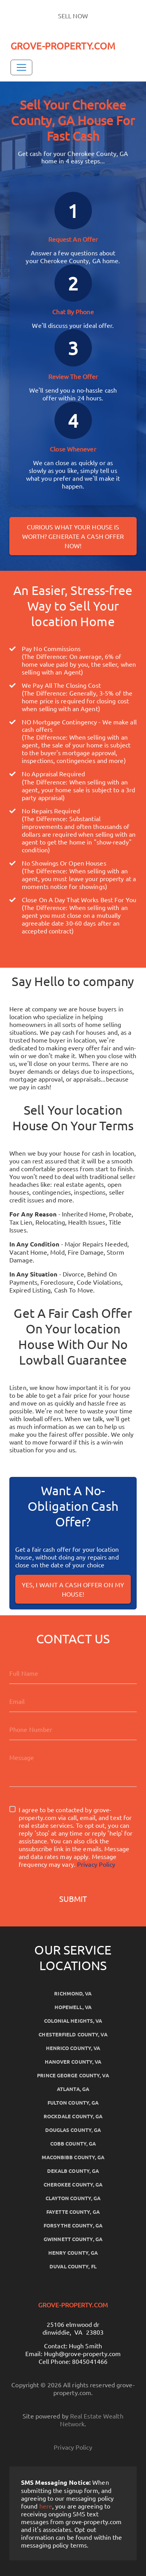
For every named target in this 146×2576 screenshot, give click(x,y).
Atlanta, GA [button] (73, 2089)
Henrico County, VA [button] (73, 2048)
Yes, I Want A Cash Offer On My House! (73, 1589)
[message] (73, 1766)
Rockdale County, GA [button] (73, 2116)
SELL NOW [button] (73, 15)
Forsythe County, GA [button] (73, 2225)
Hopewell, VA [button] (73, 2007)
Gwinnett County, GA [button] (73, 2239)
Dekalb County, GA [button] (73, 2170)
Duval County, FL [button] (73, 2266)
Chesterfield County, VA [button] (73, 2034)
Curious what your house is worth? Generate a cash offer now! (73, 536)
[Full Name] (73, 1673)
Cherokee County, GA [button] (73, 2184)
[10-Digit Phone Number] (73, 1729)
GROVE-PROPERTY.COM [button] (63, 45)
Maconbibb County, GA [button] (73, 2157)
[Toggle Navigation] (21, 67)
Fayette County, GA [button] (73, 2211)
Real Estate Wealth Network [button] (91, 2419)
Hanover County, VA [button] (73, 2061)
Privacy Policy (96, 1864)
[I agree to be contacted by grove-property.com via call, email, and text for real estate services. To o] (12, 1809)
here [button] (45, 2506)
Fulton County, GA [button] (73, 2102)
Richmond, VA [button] (72, 1993)
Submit (73, 1898)
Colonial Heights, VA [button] (73, 2020)
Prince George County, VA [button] (73, 2075)
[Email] (73, 1701)
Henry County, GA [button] (73, 2252)
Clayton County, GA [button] (73, 2198)
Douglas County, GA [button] (73, 2129)
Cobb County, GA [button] (73, 2143)
